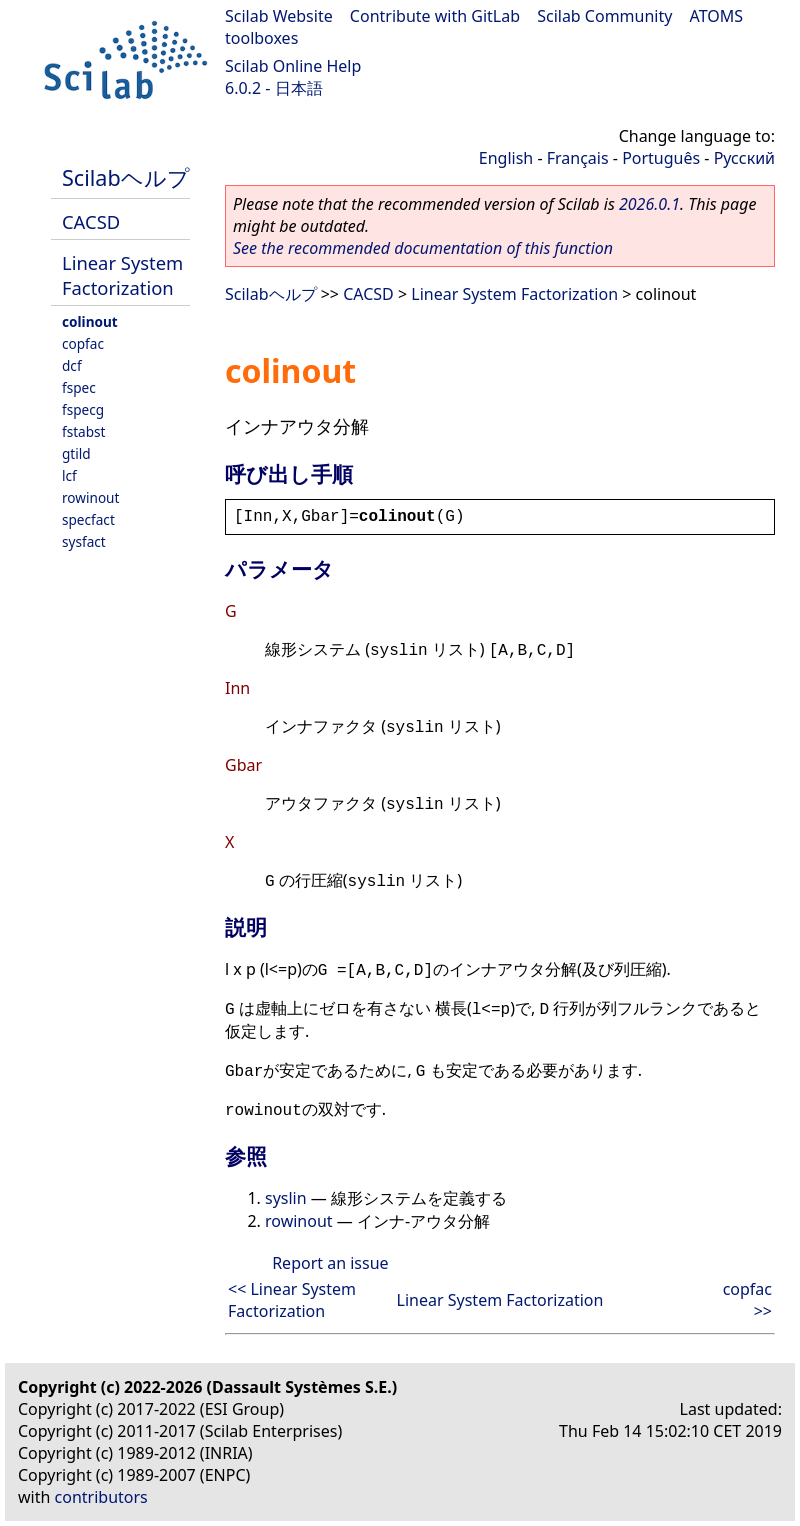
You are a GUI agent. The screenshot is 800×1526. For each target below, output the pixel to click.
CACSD (91, 221)
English (506, 158)
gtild (76, 453)
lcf (69, 475)
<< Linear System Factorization (292, 1300)
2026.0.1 (649, 204)
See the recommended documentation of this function (423, 248)
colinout (90, 321)
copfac (83, 343)
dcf (72, 365)
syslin (286, 1198)
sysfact (84, 541)
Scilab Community (604, 16)
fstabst (84, 431)
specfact (88, 519)
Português (661, 158)
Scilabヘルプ (126, 177)
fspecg (83, 409)
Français (578, 158)
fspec (79, 387)
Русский (744, 158)
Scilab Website (279, 16)
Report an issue (330, 1263)
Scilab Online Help (293, 66)
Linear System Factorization (122, 275)
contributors (101, 1497)
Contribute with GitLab (435, 16)
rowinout (90, 497)
